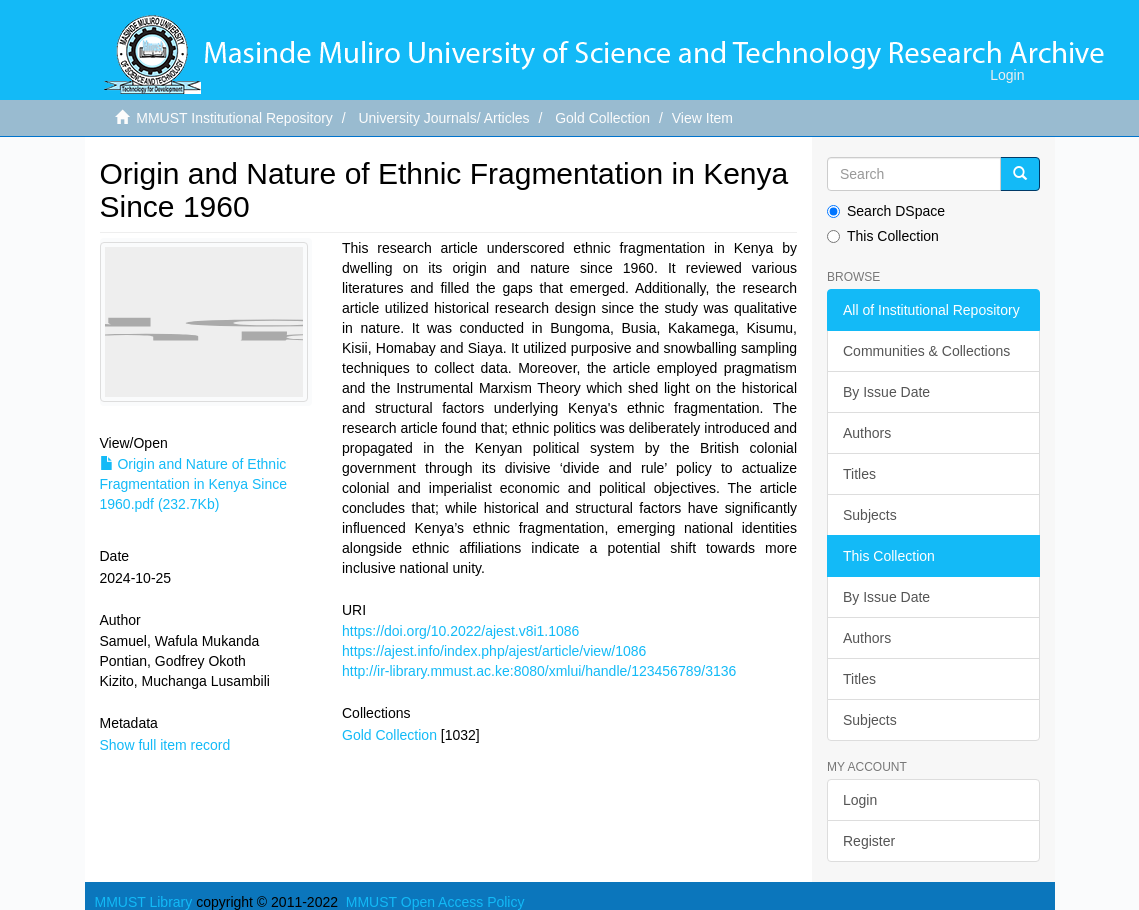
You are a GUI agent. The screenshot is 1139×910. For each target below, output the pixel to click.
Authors (867, 433)
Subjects (870, 515)
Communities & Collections (926, 351)
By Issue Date (886, 392)
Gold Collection (602, 118)
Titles (859, 474)
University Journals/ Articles (443, 118)
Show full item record (165, 745)
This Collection (883, 236)
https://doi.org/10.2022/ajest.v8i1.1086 (460, 631)
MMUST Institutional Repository (234, 118)
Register (869, 841)
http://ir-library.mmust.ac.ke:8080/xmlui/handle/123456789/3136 (539, 671)
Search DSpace (886, 211)
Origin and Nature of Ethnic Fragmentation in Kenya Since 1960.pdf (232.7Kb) (194, 484)
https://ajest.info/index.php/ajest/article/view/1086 (494, 651)
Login (860, 800)
